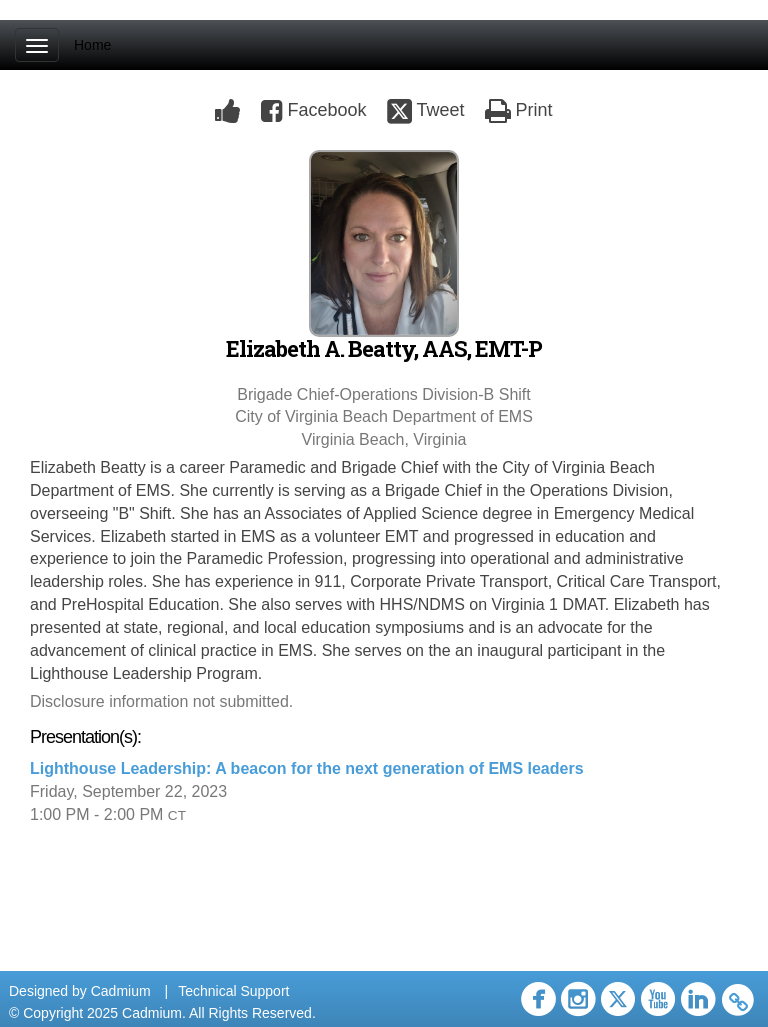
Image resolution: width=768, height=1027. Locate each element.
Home (92, 45)
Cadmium (121, 991)
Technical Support (233, 991)
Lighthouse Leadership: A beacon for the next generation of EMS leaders (307, 768)
